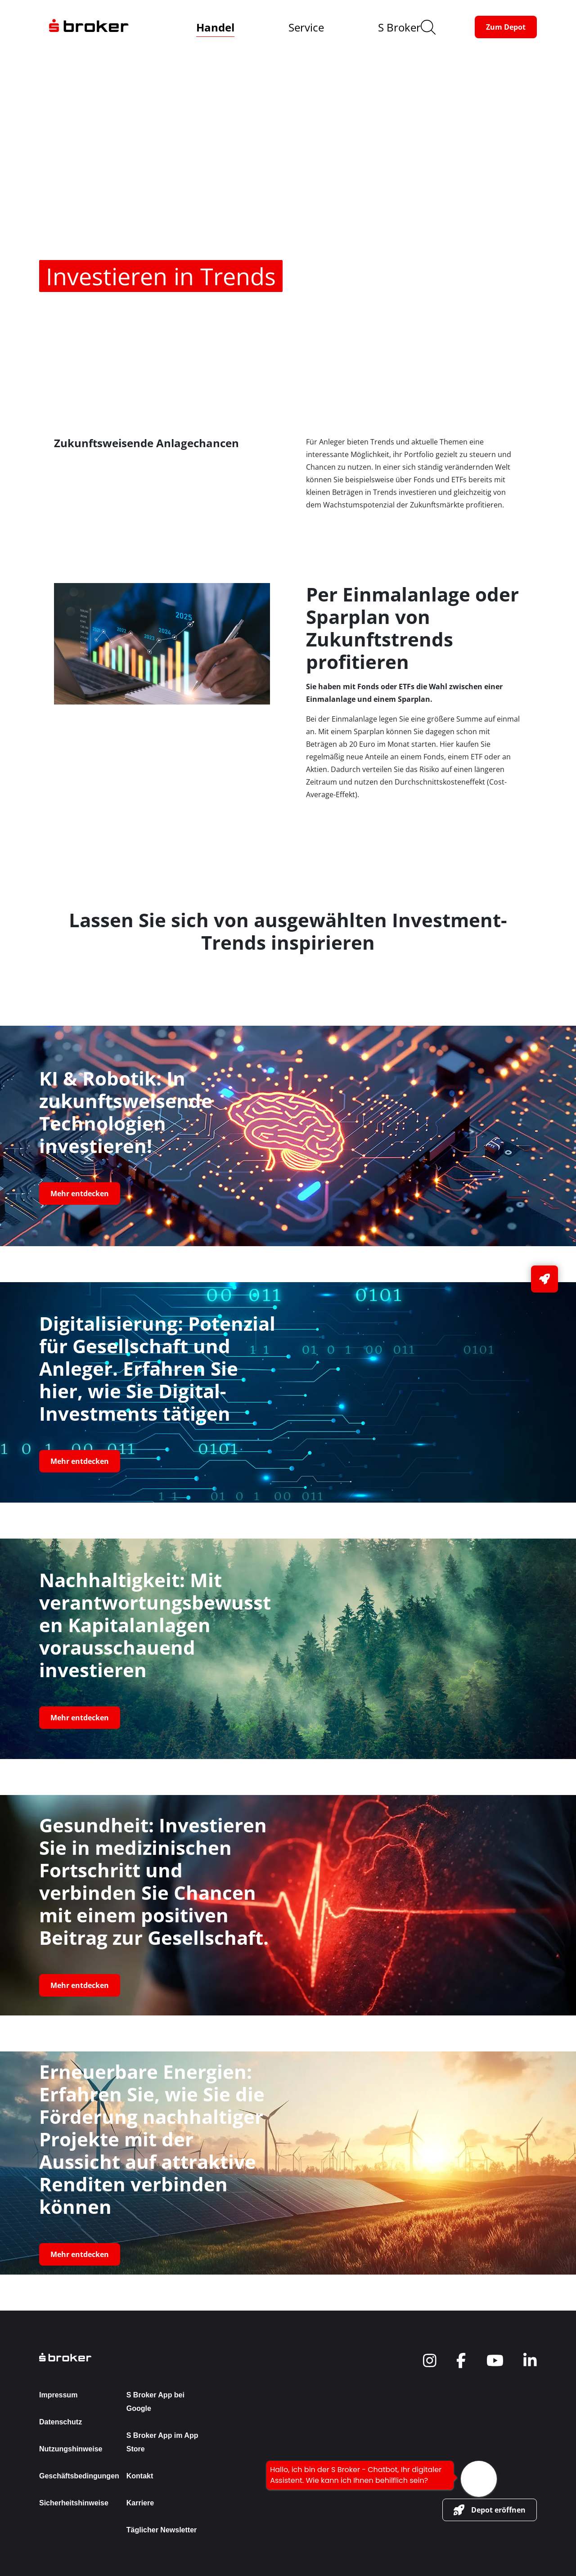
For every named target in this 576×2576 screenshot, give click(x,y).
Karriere (140, 2503)
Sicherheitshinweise (73, 2503)
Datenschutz (60, 2422)
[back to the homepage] (123, 2357)
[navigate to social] (429, 2360)
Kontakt (139, 2476)
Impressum (58, 2395)
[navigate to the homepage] (88, 27)
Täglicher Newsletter (161, 2530)
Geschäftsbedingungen (79, 2476)
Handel (215, 27)
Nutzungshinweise (70, 2449)
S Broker (399, 27)
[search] (428, 27)
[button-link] (506, 27)
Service (306, 27)
